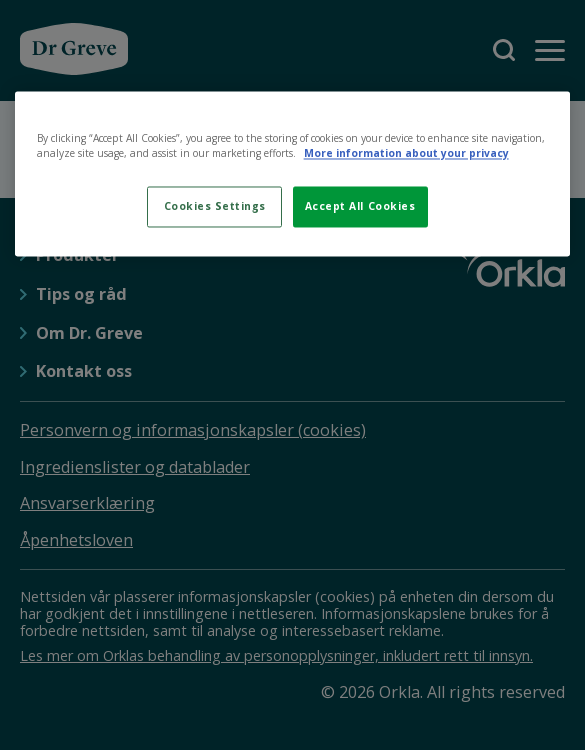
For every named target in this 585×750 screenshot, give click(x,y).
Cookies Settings (215, 207)
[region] (293, 173)
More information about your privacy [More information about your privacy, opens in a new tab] (406, 153)
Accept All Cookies (360, 207)
